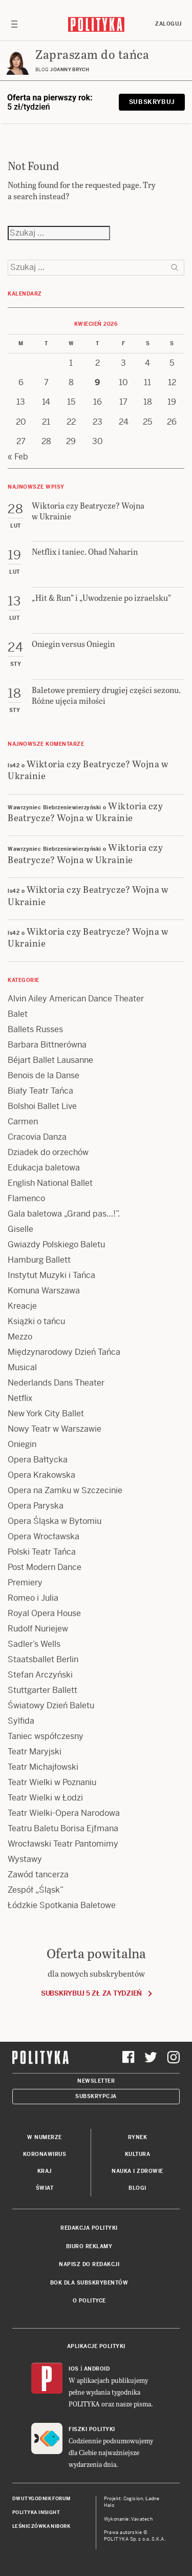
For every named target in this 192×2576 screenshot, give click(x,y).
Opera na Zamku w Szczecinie (65, 1490)
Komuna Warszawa (44, 1290)
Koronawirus (45, 2154)
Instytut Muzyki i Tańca (51, 1275)
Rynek (137, 2137)
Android (97, 2368)
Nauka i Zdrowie (137, 2171)
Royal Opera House (44, 1613)
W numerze (44, 2137)
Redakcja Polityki (89, 2228)
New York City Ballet (46, 1413)
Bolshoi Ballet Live (42, 1106)
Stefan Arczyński (40, 1674)
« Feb (18, 456)
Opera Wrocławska (43, 1536)
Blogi (137, 2188)
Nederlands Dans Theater (56, 1382)
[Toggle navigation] (14, 24)
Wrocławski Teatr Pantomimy (63, 1843)
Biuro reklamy (89, 2246)
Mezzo (20, 1336)
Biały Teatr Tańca (40, 1090)
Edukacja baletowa (44, 1167)
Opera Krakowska (41, 1475)
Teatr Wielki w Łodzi (45, 1797)
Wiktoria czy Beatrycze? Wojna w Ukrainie (88, 769)
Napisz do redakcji (89, 2264)
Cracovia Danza (37, 1137)
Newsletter (96, 2081)
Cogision (133, 2499)
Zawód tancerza (38, 1874)
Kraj (44, 2171)
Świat (45, 2188)
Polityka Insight (36, 2512)
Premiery (25, 1582)
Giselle (20, 1229)
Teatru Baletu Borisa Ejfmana (63, 1828)
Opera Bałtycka (38, 1459)
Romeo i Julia (33, 1598)
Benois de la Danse (43, 1075)
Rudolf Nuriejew (38, 1628)
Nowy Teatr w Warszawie (54, 1428)
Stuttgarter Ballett (42, 1690)
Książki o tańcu (36, 1321)
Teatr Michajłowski (43, 1767)
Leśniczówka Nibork (41, 2526)
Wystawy (25, 1859)
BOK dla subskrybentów (89, 2282)
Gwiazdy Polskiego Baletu (56, 1244)
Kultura (138, 2154)
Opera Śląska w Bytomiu (54, 1521)
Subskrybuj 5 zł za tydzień (91, 1993)
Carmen (23, 1121)
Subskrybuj (152, 102)
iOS (74, 2368)
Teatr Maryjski (34, 1751)
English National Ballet (50, 1183)
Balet (18, 1014)
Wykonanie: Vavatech (128, 2519)
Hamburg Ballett (39, 1259)
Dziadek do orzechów (48, 1152)
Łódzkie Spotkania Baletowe (62, 1905)
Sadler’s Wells (34, 1644)
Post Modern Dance (44, 1567)
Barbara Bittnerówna (47, 1044)
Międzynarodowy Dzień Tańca (64, 1352)
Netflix (20, 1398)
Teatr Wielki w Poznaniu (52, 1782)
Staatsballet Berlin (43, 1659)
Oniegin (22, 1444)
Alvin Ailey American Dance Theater (76, 998)
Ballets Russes (35, 1029)
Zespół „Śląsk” (35, 1889)
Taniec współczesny (45, 1736)
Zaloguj (168, 23)
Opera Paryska (35, 1505)
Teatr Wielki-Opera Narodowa (64, 1813)
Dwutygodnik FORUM (41, 2499)
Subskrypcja (96, 2096)
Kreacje (22, 1306)
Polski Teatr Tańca (42, 1551)
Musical (22, 1367)
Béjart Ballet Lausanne (50, 1060)
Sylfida (21, 1720)
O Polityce (89, 2300)
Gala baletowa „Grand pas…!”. (64, 1213)
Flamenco (26, 1198)
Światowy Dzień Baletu (51, 1705)
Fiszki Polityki (92, 2429)
